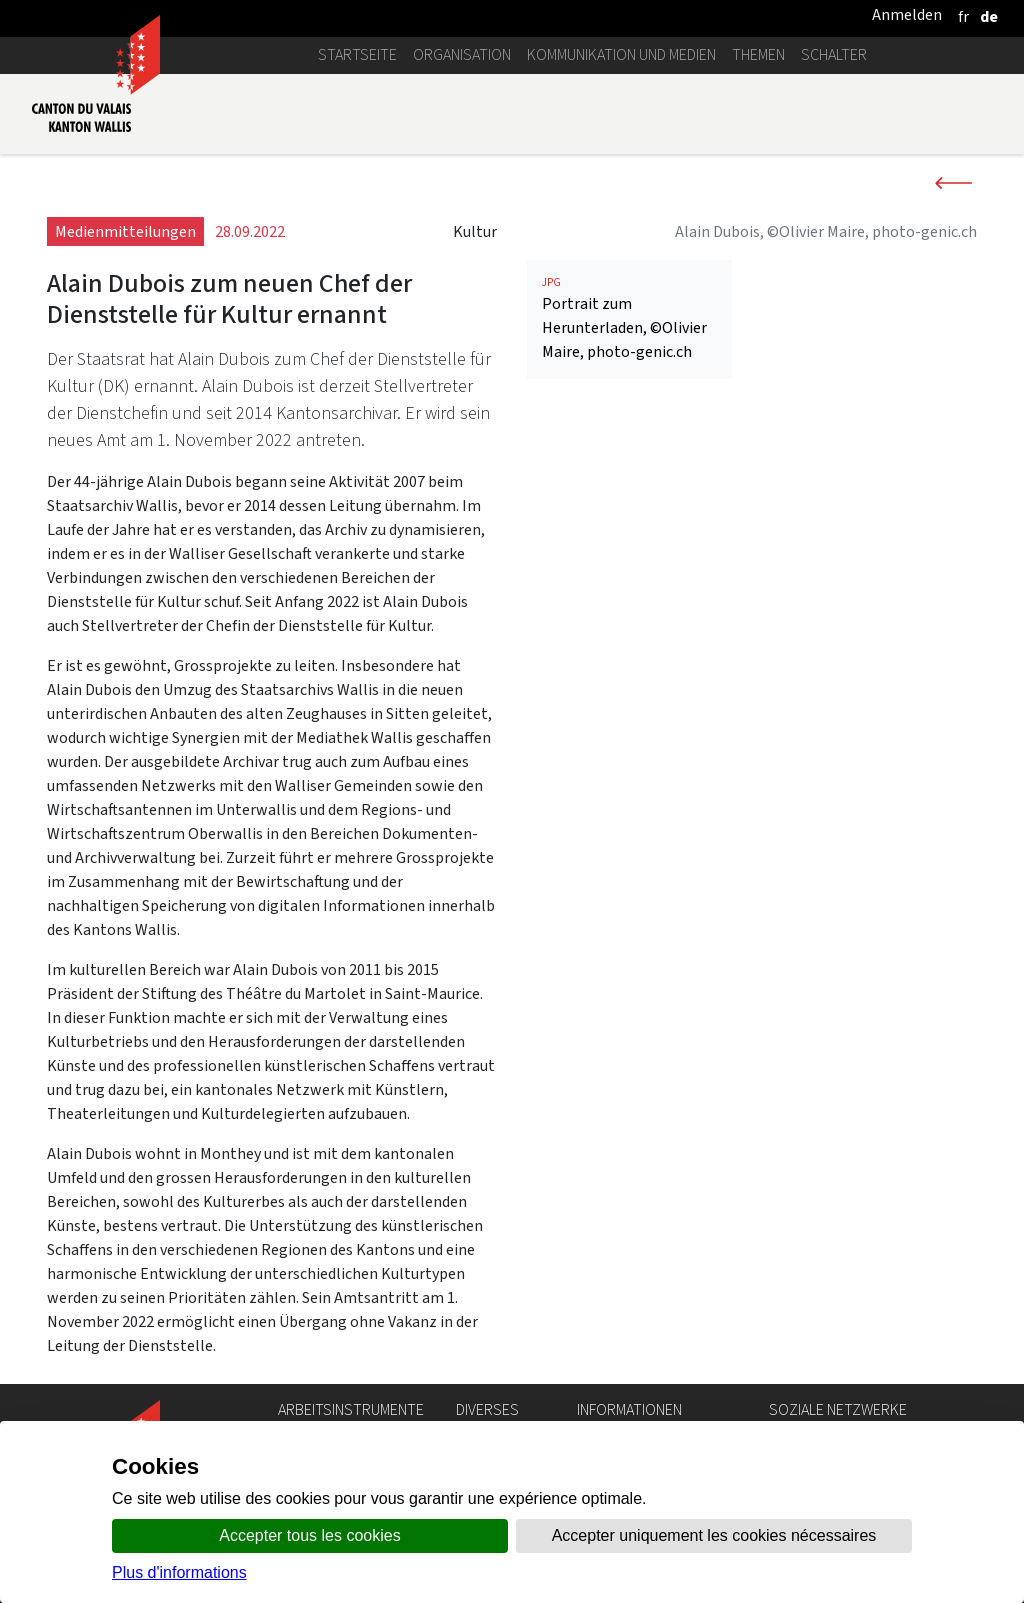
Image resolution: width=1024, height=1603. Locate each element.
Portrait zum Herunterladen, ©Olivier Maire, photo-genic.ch (629, 318)
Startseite (357, 54)
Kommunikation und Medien (621, 54)
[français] (963, 16)
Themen (758, 54)
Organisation (462, 54)
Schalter (834, 54)
